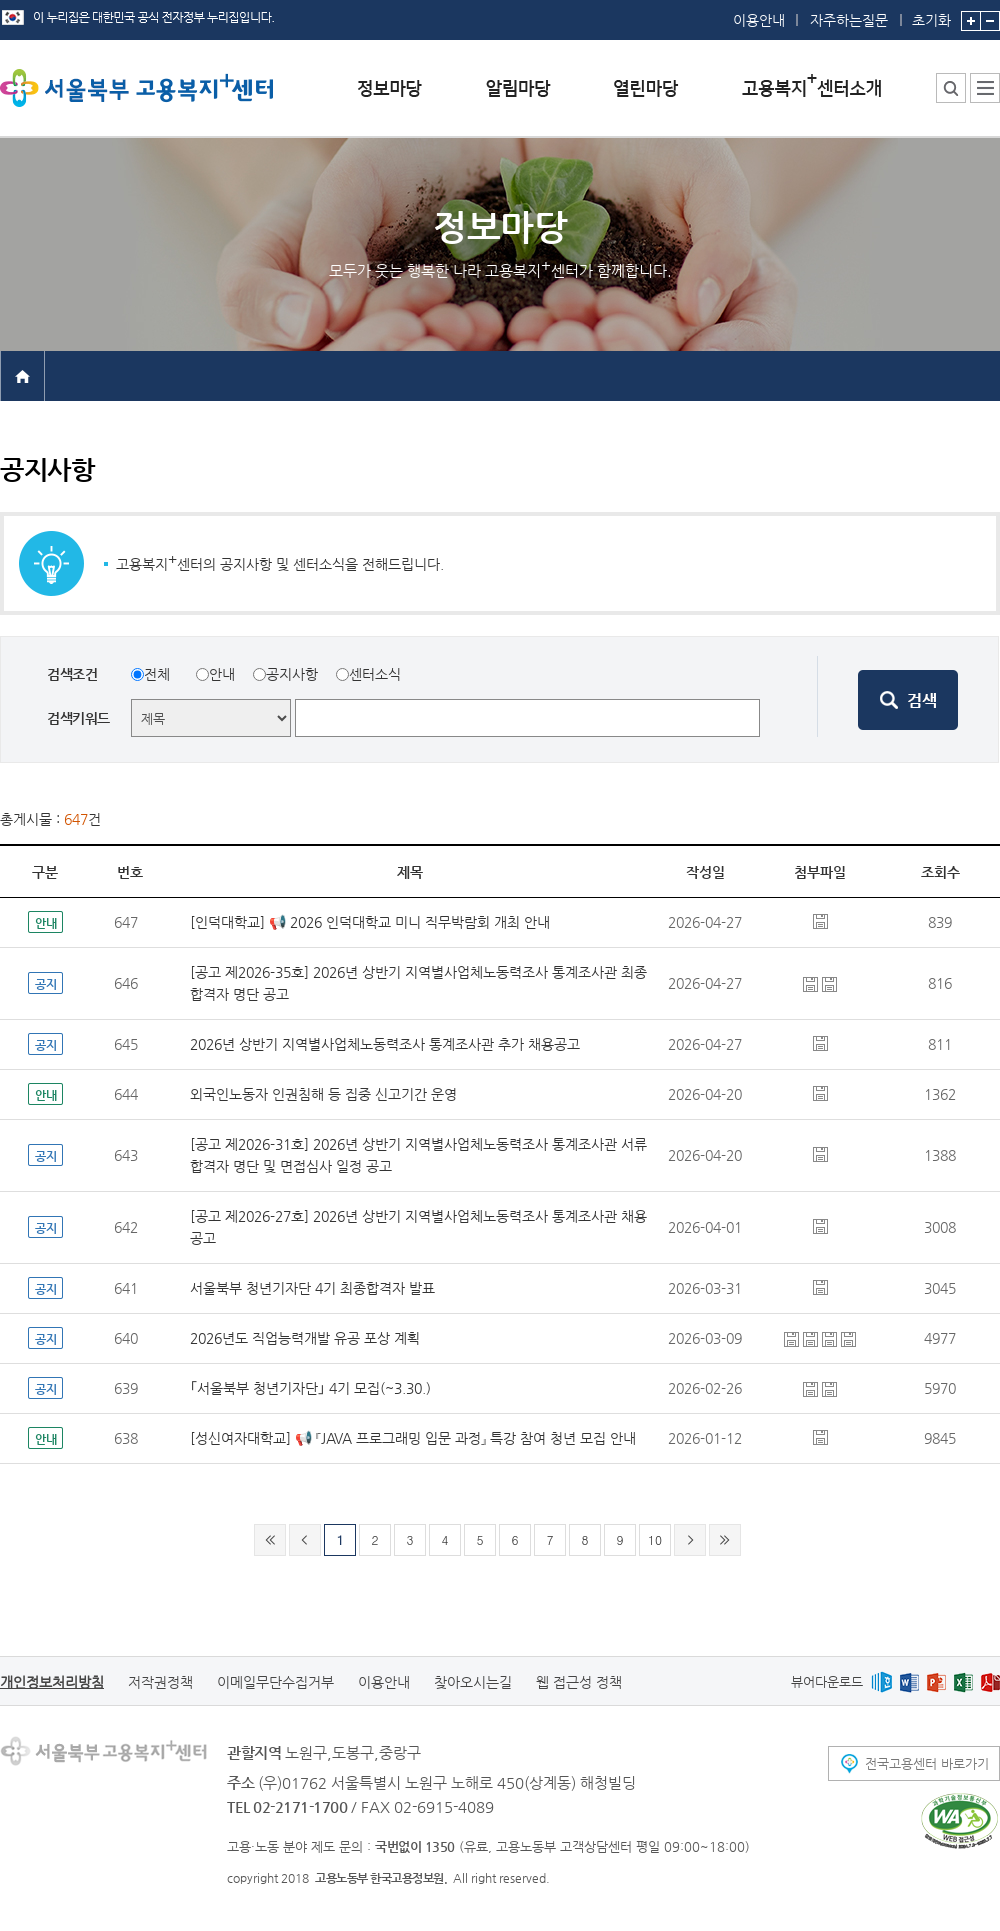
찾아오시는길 (473, 1682)
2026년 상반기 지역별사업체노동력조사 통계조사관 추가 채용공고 (385, 1044)
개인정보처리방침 (52, 1682)
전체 (157, 674)
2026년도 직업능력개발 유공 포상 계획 (305, 1338)
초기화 (931, 14)
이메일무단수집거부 (275, 1682)
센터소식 (375, 674)
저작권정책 (160, 1682)
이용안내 (759, 20)
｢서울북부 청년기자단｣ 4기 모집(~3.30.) (310, 1388)
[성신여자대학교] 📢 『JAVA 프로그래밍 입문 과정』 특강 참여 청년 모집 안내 (413, 1438)
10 (655, 1539)
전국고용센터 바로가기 (927, 1763)
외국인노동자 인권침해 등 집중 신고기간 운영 (323, 1094)
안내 (222, 674)
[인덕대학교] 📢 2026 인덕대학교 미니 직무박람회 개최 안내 (370, 922)
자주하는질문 (849, 20)
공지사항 (292, 674)
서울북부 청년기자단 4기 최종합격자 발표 (312, 1288)
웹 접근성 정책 (579, 1682)
